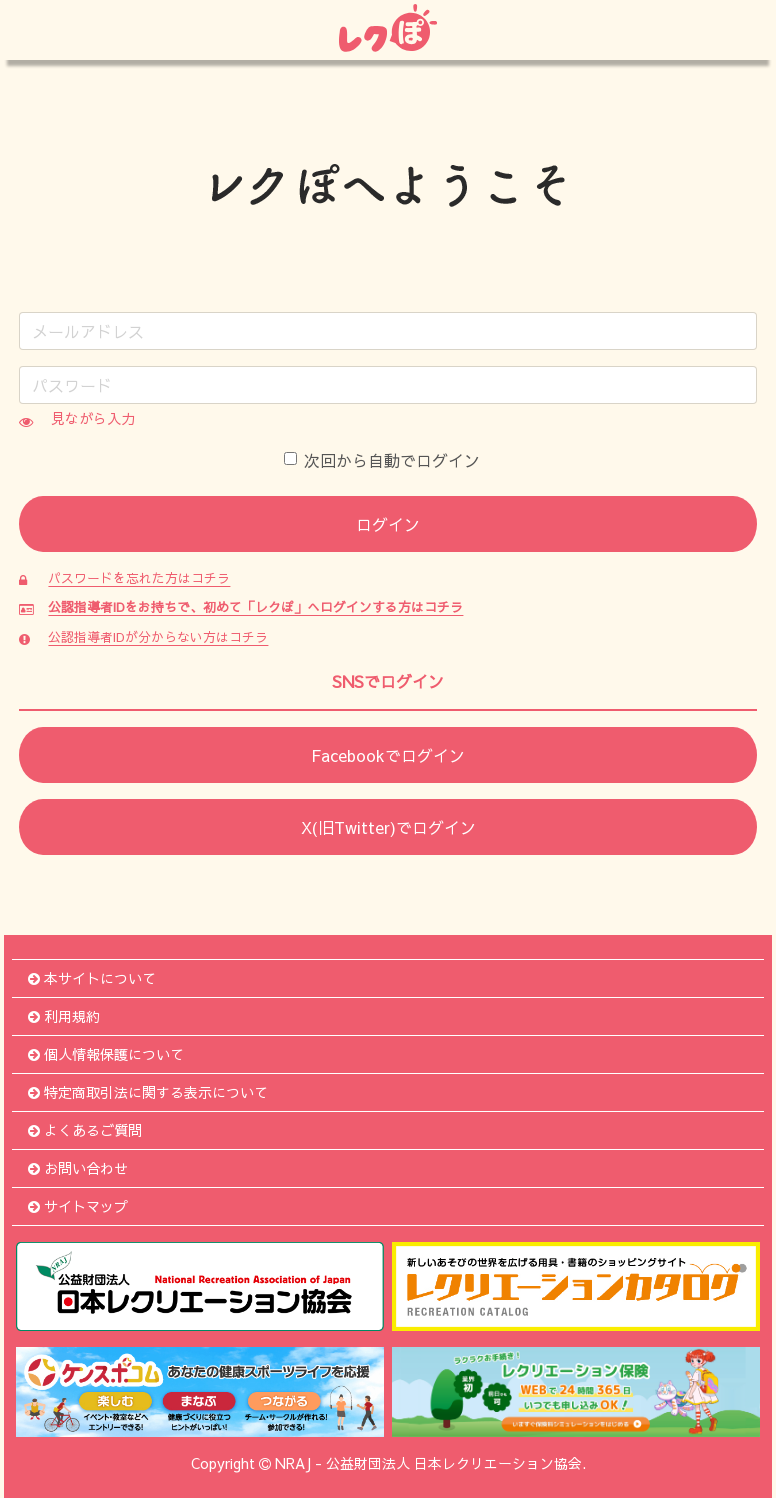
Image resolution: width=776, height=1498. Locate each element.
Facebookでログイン (388, 755)
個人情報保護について (106, 1054)
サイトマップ (78, 1206)
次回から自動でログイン (382, 460)
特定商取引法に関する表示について (148, 1092)
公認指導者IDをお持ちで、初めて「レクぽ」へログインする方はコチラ (255, 606)
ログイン (388, 524)
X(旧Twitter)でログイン (388, 827)
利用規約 (64, 1016)
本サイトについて (92, 978)
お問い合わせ (78, 1168)
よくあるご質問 (85, 1130)
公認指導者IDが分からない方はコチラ (158, 636)
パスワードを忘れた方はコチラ (139, 577)
